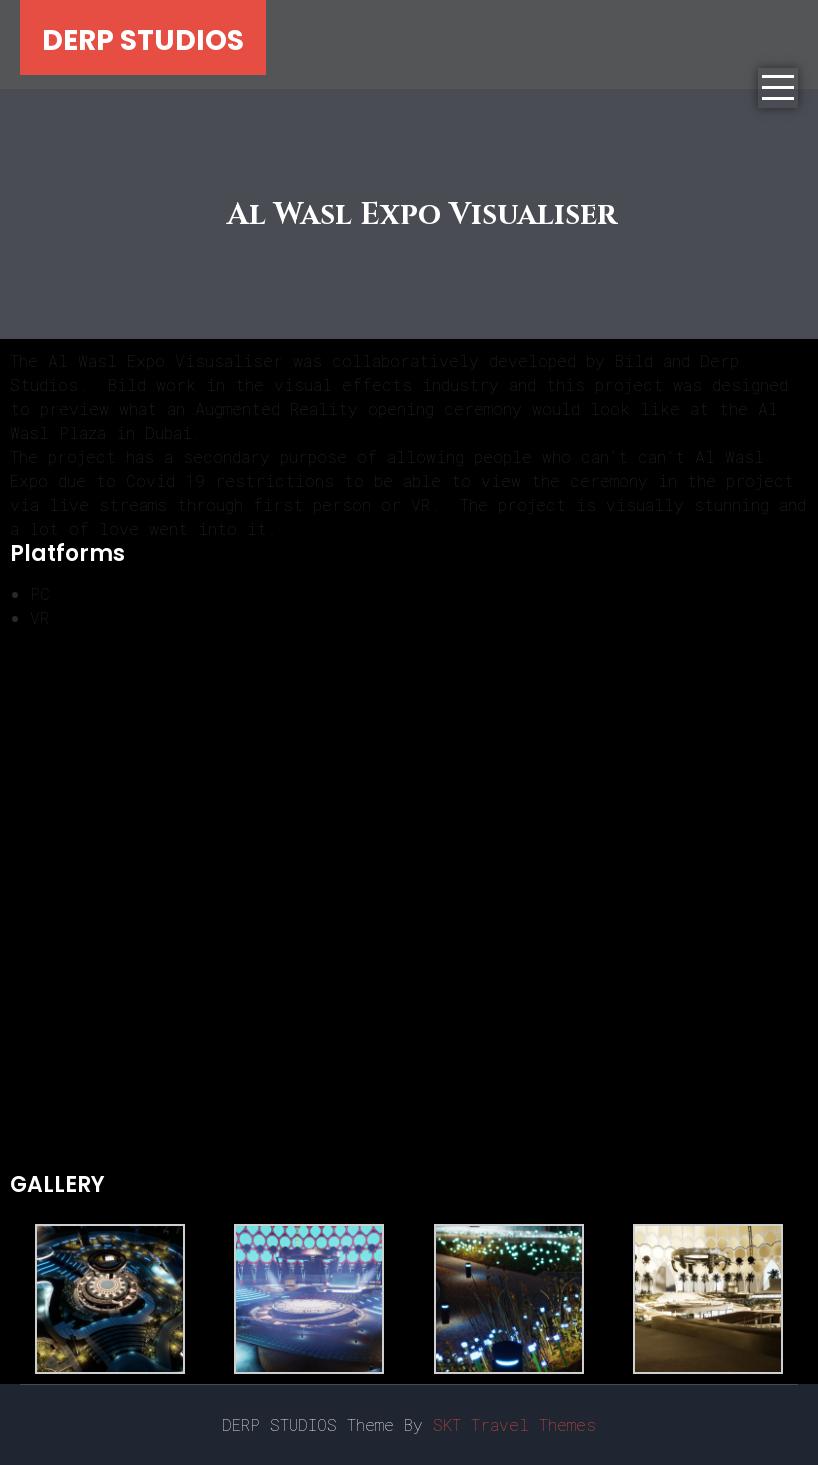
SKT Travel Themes (514, 1424)
